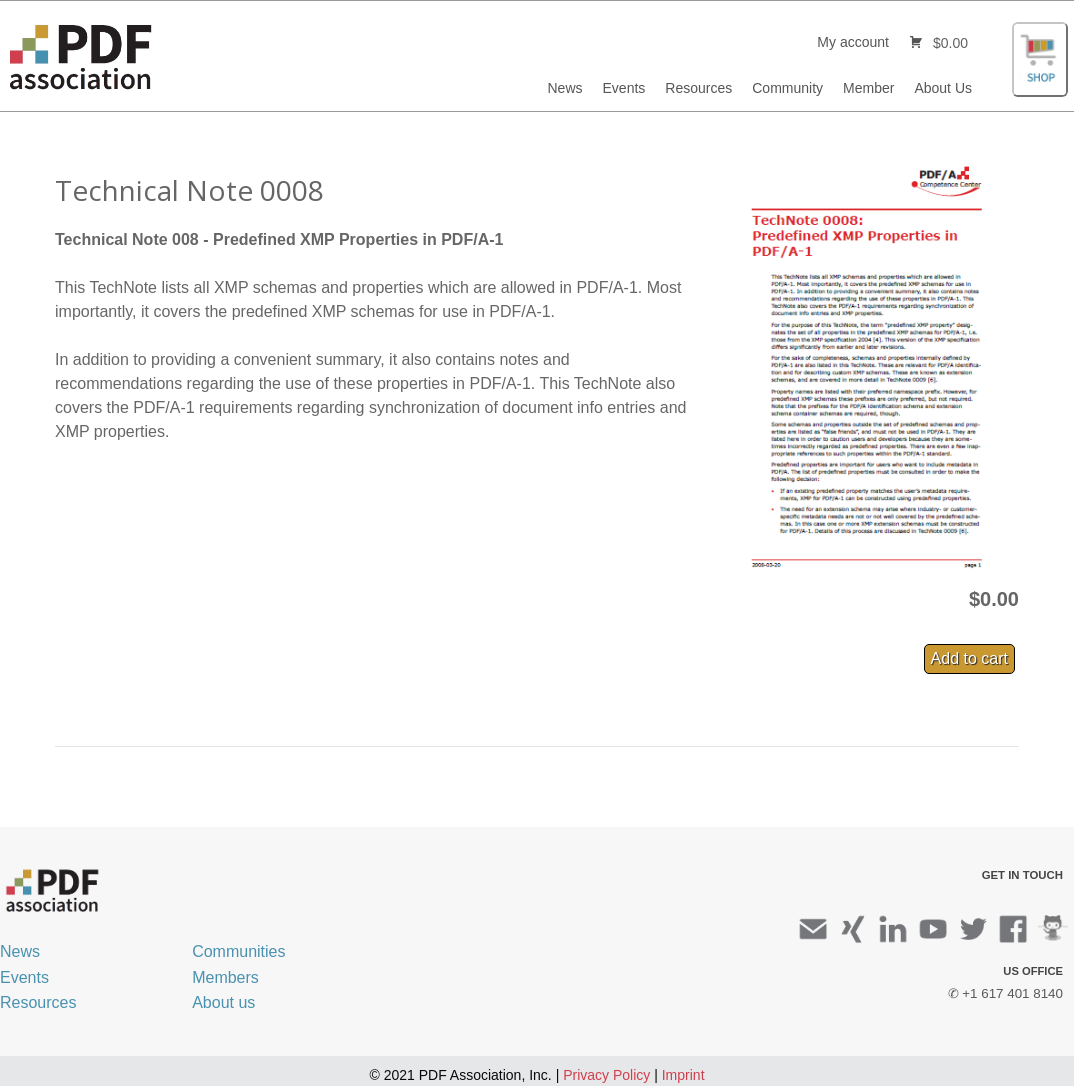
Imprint (683, 1075)
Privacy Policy (606, 1075)
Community (787, 88)
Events (624, 88)
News (565, 88)
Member (868, 88)
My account (853, 42)
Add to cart (969, 658)
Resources (698, 88)
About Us (943, 88)
